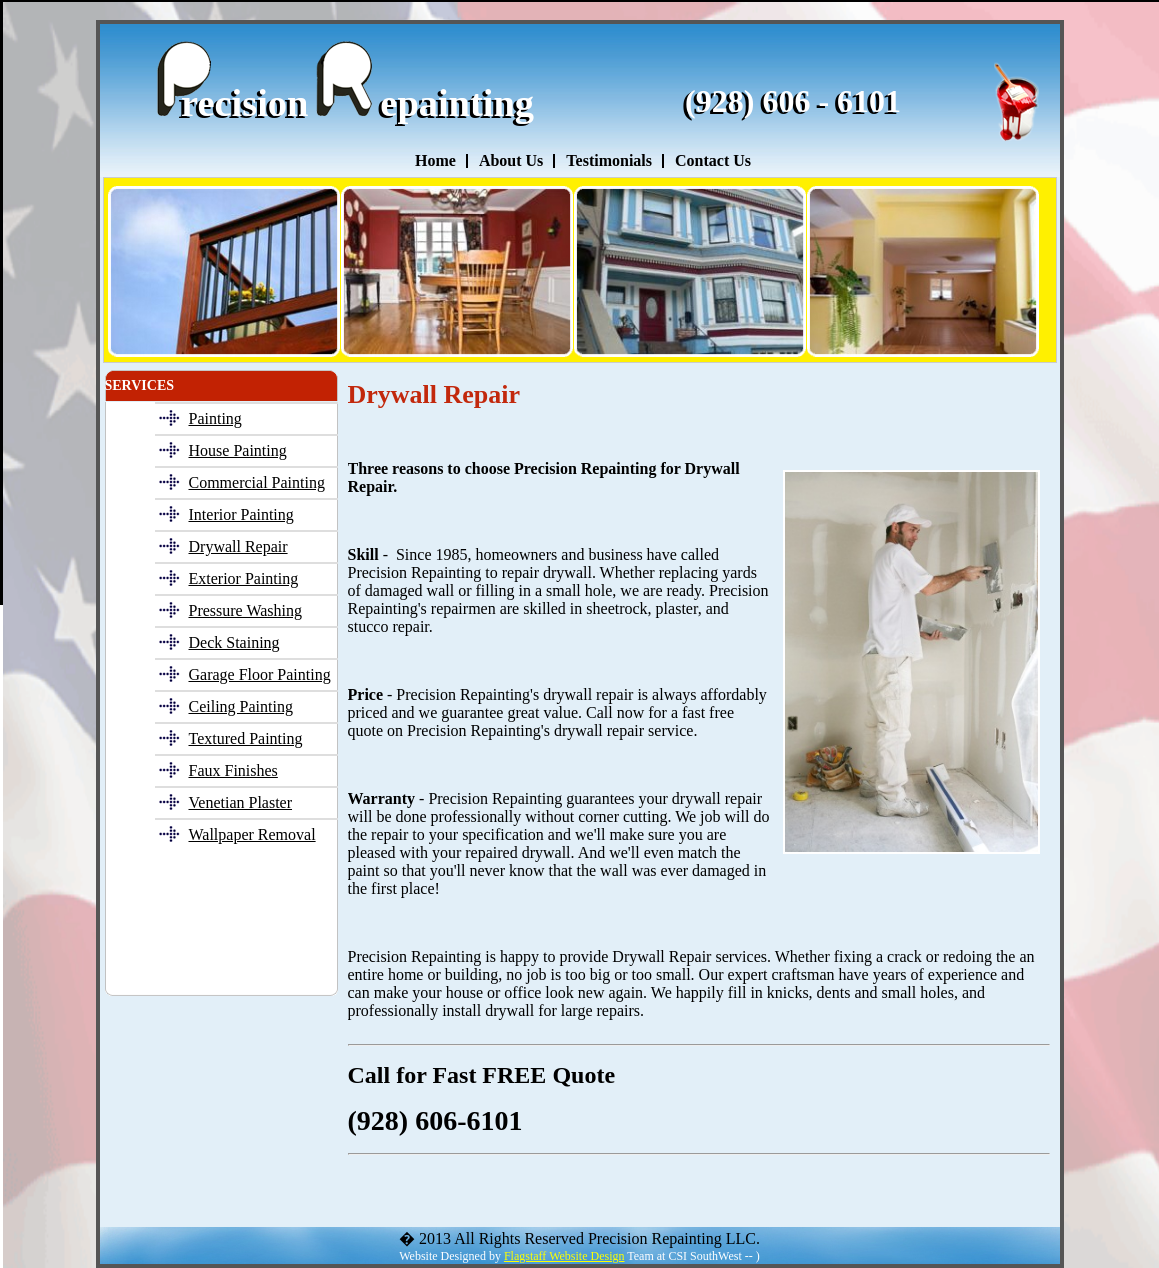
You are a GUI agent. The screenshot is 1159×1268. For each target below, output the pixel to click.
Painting (215, 418)
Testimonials (609, 160)
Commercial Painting (257, 482)
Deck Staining (234, 642)
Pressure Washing (246, 610)
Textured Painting (246, 738)
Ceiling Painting (241, 706)
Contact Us (713, 160)
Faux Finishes (233, 770)
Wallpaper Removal (252, 834)
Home (435, 160)
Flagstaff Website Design (564, 1256)
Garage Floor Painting (260, 674)
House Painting (238, 450)
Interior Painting (241, 514)
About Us (511, 160)
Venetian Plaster (241, 802)
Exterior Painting (244, 578)
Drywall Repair (238, 546)
